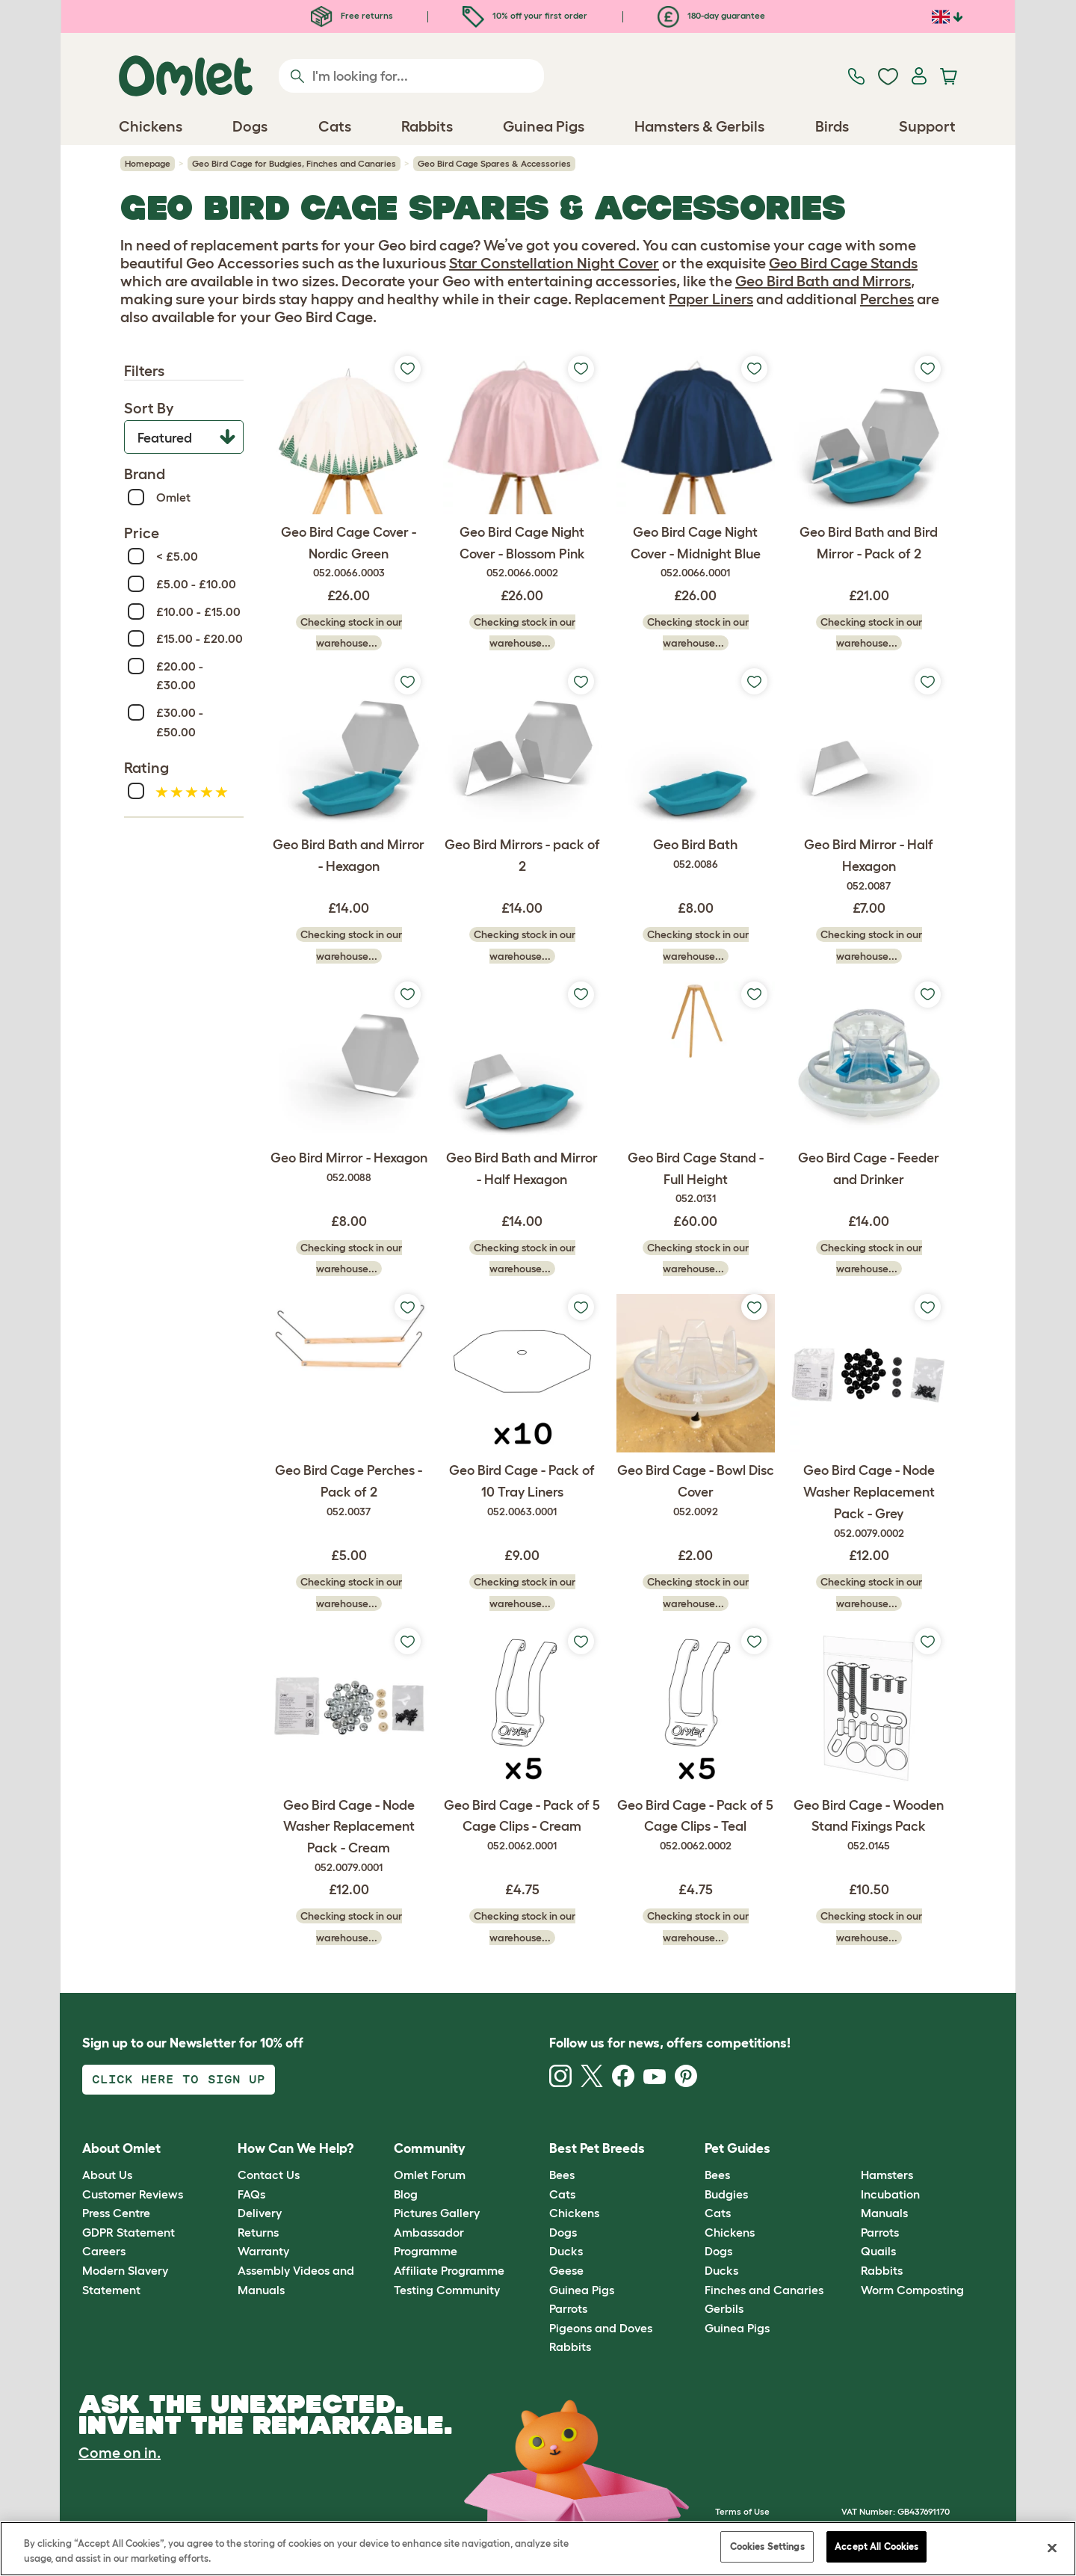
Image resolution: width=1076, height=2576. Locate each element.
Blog (406, 2194)
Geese (566, 2270)
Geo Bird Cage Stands (843, 263)
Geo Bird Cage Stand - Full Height (695, 1178)
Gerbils (724, 2308)
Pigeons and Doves (600, 2328)
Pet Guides (737, 2148)
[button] (849, 2149)
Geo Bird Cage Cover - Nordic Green (349, 553)
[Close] (1052, 2547)
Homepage (147, 163)
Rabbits (570, 2346)
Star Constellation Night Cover (554, 263)
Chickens (574, 2212)
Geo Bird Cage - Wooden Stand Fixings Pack (869, 1826)
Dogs (563, 2232)
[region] (538, 2548)
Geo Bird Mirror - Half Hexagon (869, 865)
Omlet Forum (430, 2174)
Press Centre (116, 2212)
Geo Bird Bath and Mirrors (823, 281)
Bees (562, 2174)
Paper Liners (711, 299)
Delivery (260, 2212)
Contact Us (269, 2174)
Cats (562, 2194)
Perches (887, 299)
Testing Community (447, 2289)
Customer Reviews (132, 2194)
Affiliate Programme (449, 2270)
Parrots (568, 2308)
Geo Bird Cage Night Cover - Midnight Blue (695, 553)
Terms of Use (742, 2511)
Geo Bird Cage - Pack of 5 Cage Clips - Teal (695, 1826)
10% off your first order (525, 15)
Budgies (726, 2194)
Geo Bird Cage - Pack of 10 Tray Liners (522, 1491)
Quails (878, 2251)
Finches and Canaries (764, 2289)
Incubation (890, 2194)
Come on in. (119, 2452)
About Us (107, 2174)
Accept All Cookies (876, 2546)
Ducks (566, 2251)
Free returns (352, 15)
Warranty (263, 2251)
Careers (104, 2251)
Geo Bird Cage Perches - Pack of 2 (349, 1491)
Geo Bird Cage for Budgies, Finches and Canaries (294, 163)
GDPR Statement (128, 2232)
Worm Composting (912, 2289)
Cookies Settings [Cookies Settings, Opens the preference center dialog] (767, 2546)
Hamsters (887, 2174)
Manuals (884, 2212)
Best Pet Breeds (597, 2148)
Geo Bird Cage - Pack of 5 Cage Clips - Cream (522, 1826)
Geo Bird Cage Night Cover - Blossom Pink (522, 553)
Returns (258, 2232)
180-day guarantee (711, 15)
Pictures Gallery (437, 2212)
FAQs (251, 2194)
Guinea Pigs (581, 2289)
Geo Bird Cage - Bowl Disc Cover (695, 1491)
